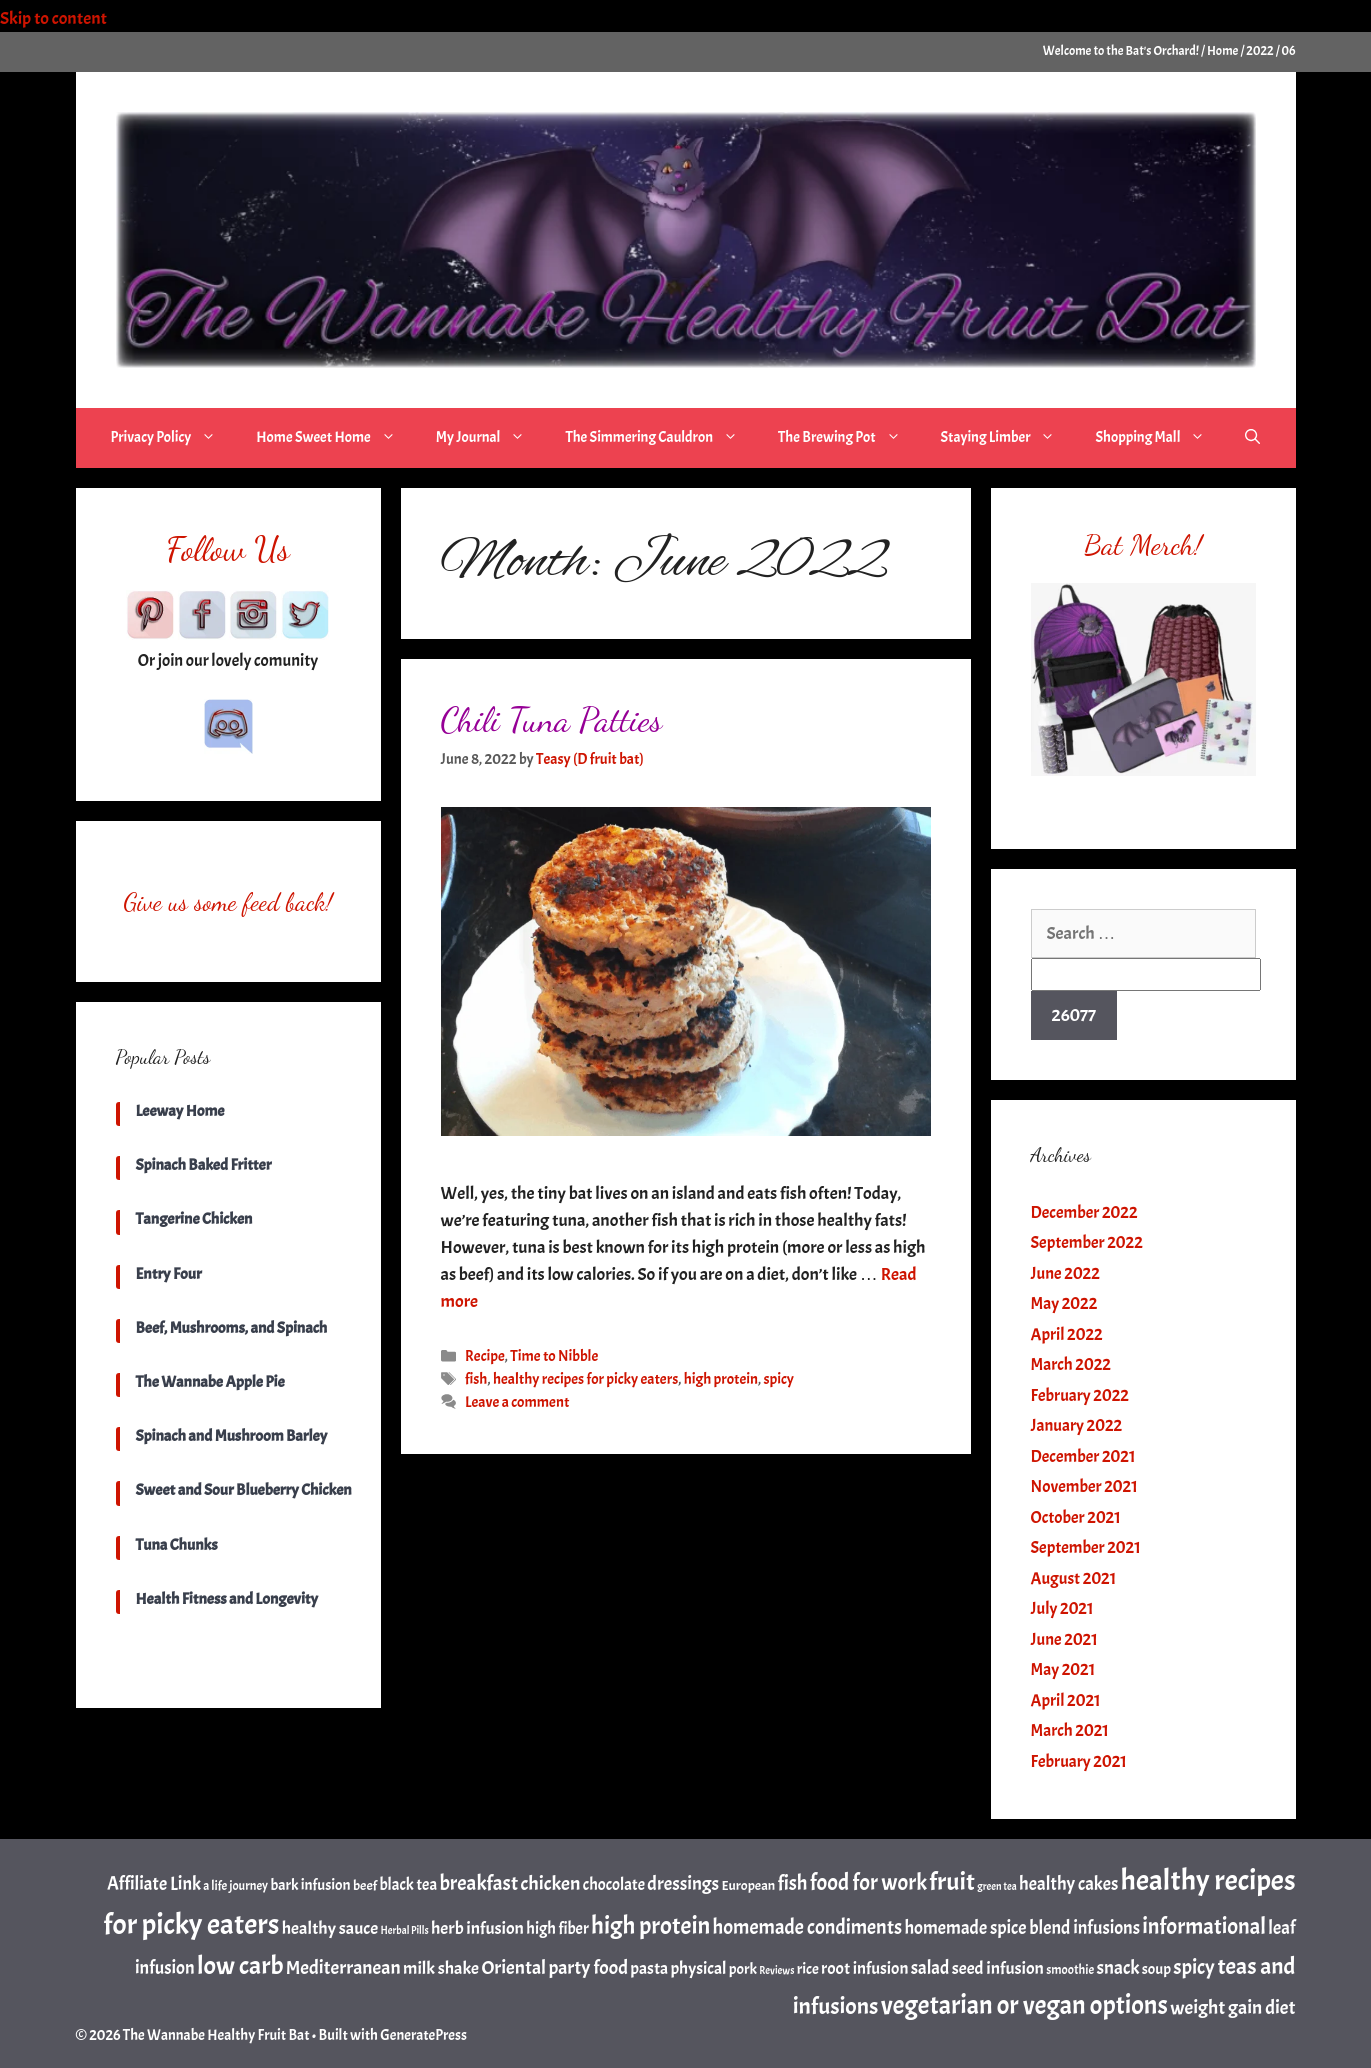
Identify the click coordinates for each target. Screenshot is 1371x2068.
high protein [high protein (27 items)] (650, 1926)
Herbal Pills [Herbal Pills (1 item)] (404, 1930)
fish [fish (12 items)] (793, 1883)
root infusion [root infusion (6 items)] (864, 1968)
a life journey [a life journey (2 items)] (235, 1886)
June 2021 (1064, 1639)
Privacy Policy (174, 438)
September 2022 (1087, 1242)
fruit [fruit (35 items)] (952, 1881)
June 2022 (1065, 1273)
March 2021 (1070, 1730)
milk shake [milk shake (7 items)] (441, 1968)
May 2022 (1064, 1303)
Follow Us (228, 549)
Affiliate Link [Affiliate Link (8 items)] (154, 1884)
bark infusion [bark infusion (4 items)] (310, 1885)
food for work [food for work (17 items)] (868, 1883)
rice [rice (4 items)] (808, 1969)
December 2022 (1084, 1212)
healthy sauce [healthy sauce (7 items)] (330, 1928)
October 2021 (1076, 1517)
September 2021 (1086, 1547)
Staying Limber (1008, 438)
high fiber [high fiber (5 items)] (557, 1928)
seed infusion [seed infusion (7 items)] (998, 1968)
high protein (721, 1379)
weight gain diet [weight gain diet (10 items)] (1232, 2007)
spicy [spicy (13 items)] (1194, 1967)
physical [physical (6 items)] (698, 1968)
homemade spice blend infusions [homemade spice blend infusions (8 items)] (1022, 1928)
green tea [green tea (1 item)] (996, 1886)
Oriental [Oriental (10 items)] (513, 1967)
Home (1222, 51)
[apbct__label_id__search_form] (1146, 974)
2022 (1259, 51)
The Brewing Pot (849, 438)
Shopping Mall (1160, 438)
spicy (779, 1379)
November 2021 (1084, 1486)
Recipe (485, 1356)
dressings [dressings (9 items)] (683, 1884)
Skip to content (67, 18)
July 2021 (1062, 1608)
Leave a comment (517, 1402)
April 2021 (1066, 1700)
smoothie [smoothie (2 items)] (1070, 1970)
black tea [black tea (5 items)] (408, 1884)
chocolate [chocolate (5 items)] (614, 1884)
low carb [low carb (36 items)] (240, 1965)
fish (476, 1379)
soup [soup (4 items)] (1156, 1969)
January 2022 (1077, 1425)
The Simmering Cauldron (661, 438)
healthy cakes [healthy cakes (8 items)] (1068, 1884)
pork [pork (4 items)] (743, 1969)
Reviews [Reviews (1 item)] (776, 1970)
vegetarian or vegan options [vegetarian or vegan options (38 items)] (1024, 2005)
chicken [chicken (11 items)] (551, 1883)
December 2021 (1083, 1456)
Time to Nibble (554, 1356)
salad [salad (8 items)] (930, 1968)
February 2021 (1079, 1761)
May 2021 (1063, 1669)
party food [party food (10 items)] (588, 1967)
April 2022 (1067, 1334)
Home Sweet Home (335, 438)
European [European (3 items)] (748, 1885)
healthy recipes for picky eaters (585, 1379)
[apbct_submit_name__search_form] (1074, 1015)
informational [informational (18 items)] (1204, 1926)
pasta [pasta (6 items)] (649, 1968)
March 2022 (1071, 1364)
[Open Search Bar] (1252, 438)
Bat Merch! (1143, 544)
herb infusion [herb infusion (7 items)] (477, 1928)
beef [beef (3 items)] (365, 1885)
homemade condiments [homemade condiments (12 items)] (808, 1927)
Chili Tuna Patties (552, 720)
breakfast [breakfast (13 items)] (478, 1883)
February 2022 (1080, 1395)
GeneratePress (423, 2035)
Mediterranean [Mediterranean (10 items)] (343, 1967)
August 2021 (1074, 1578)
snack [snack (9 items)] (1117, 1968)
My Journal (491, 438)
